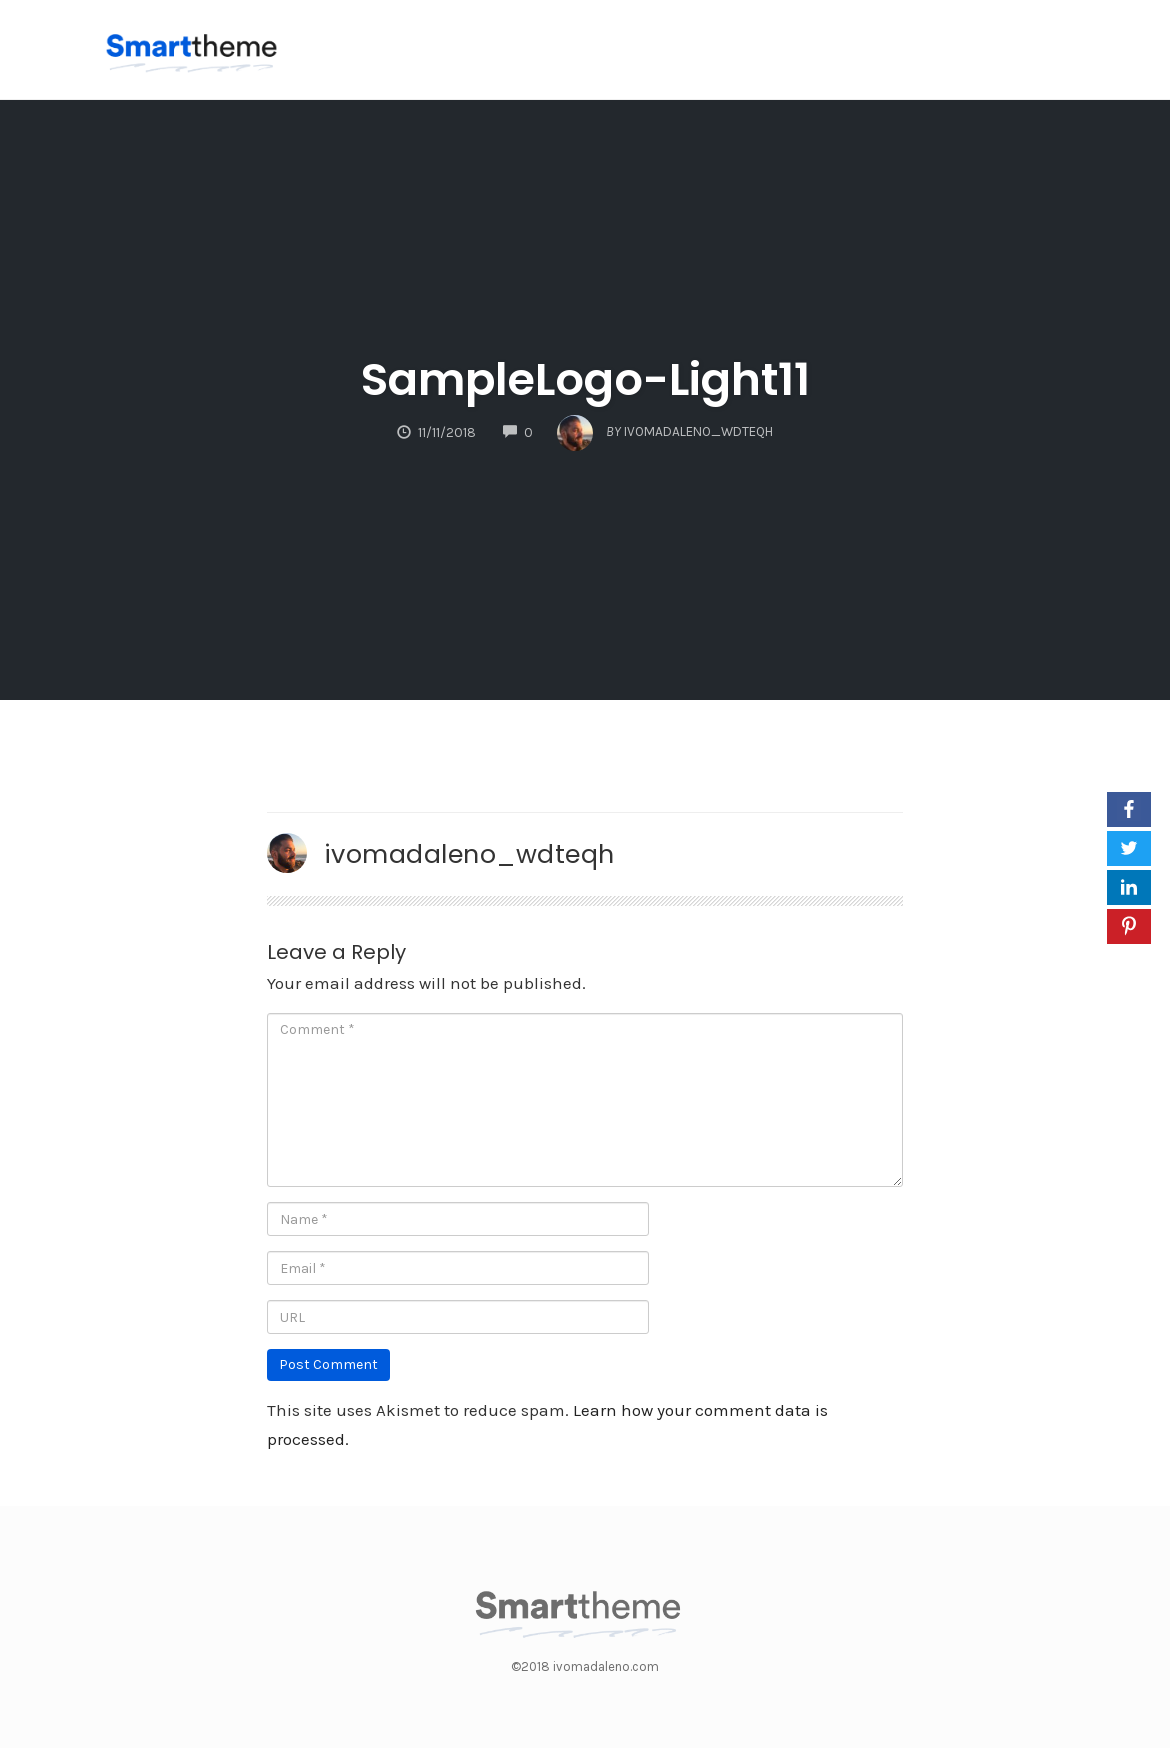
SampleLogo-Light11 (585, 379)
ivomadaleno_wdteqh (469, 854)
